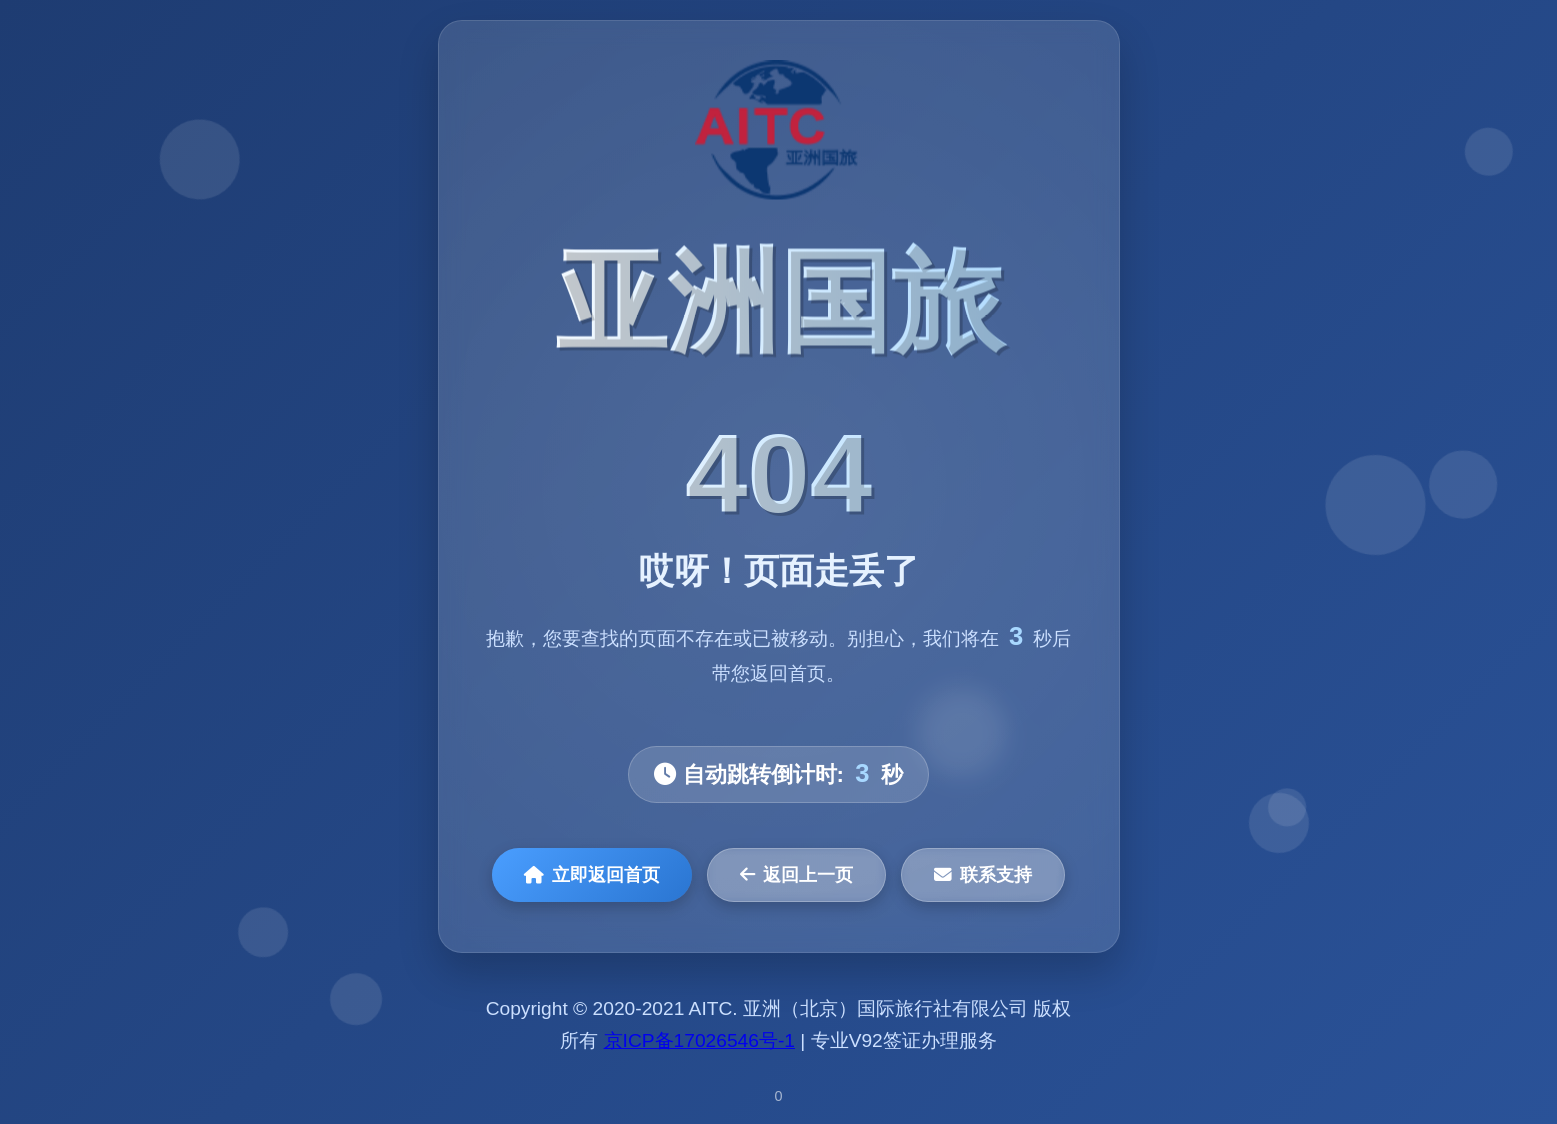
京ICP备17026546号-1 (699, 1040)
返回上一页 (796, 875)
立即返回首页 (592, 875)
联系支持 (983, 875)
